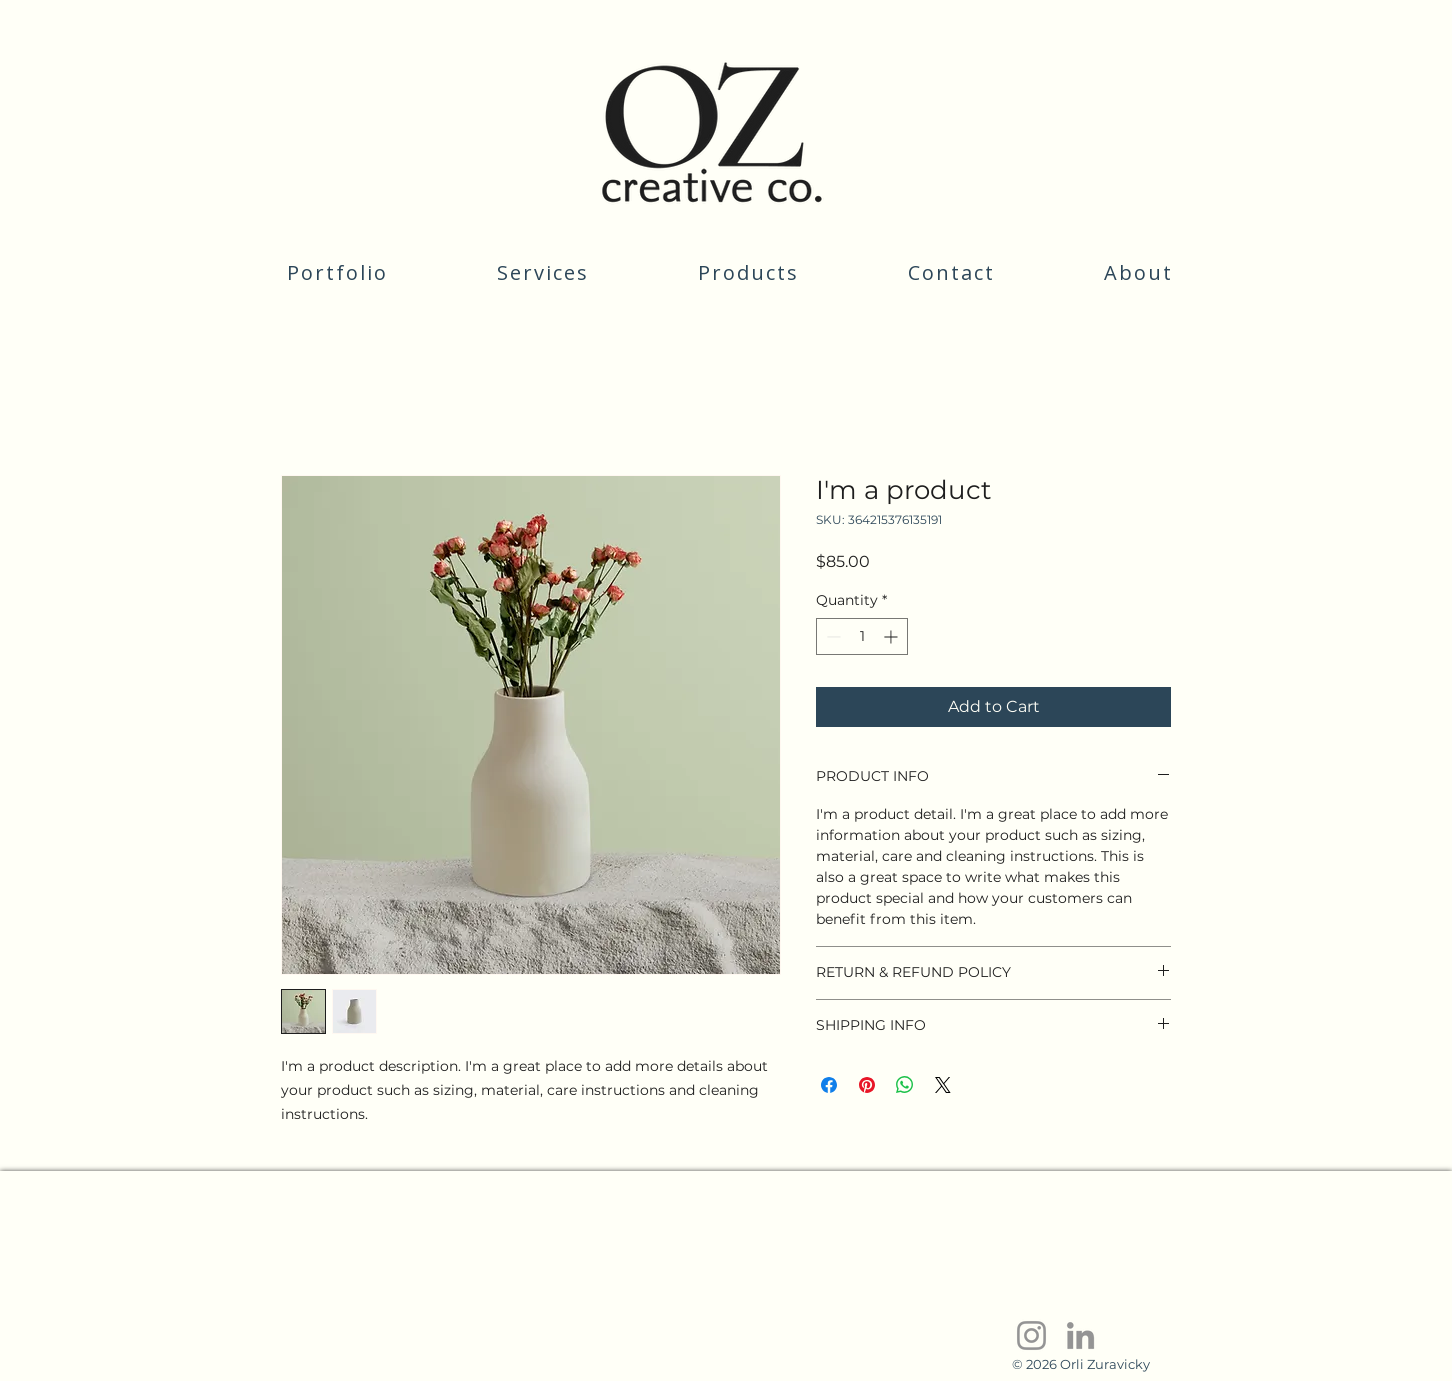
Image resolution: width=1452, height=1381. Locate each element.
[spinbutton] (862, 636)
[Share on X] (943, 1085)
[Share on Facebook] (829, 1085)
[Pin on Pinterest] (867, 1085)
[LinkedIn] (1080, 1335)
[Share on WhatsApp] (905, 1085)
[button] (543, 272)
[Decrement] (831, 636)
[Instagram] (1031, 1335)
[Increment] (892, 636)
